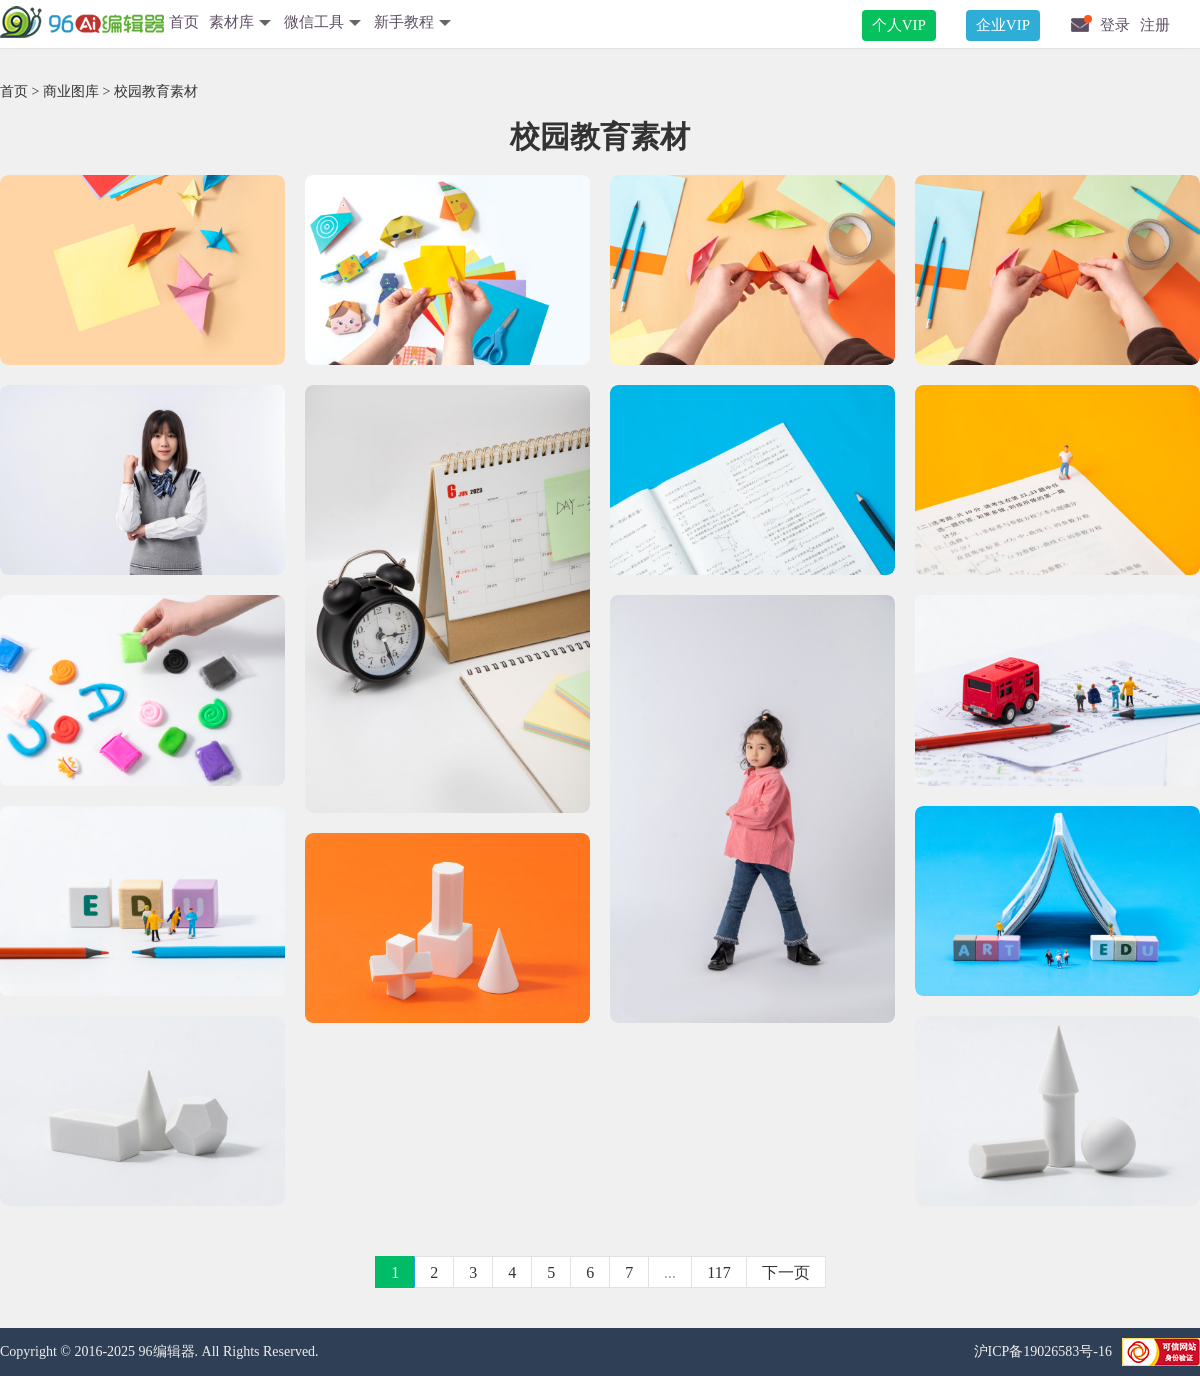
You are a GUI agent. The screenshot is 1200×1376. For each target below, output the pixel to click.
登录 (1115, 25)
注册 (1155, 25)
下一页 (786, 1272)
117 (718, 1272)
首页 (184, 22)
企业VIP (1003, 25)
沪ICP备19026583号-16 (1043, 1351)
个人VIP (899, 25)
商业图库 (71, 91)
